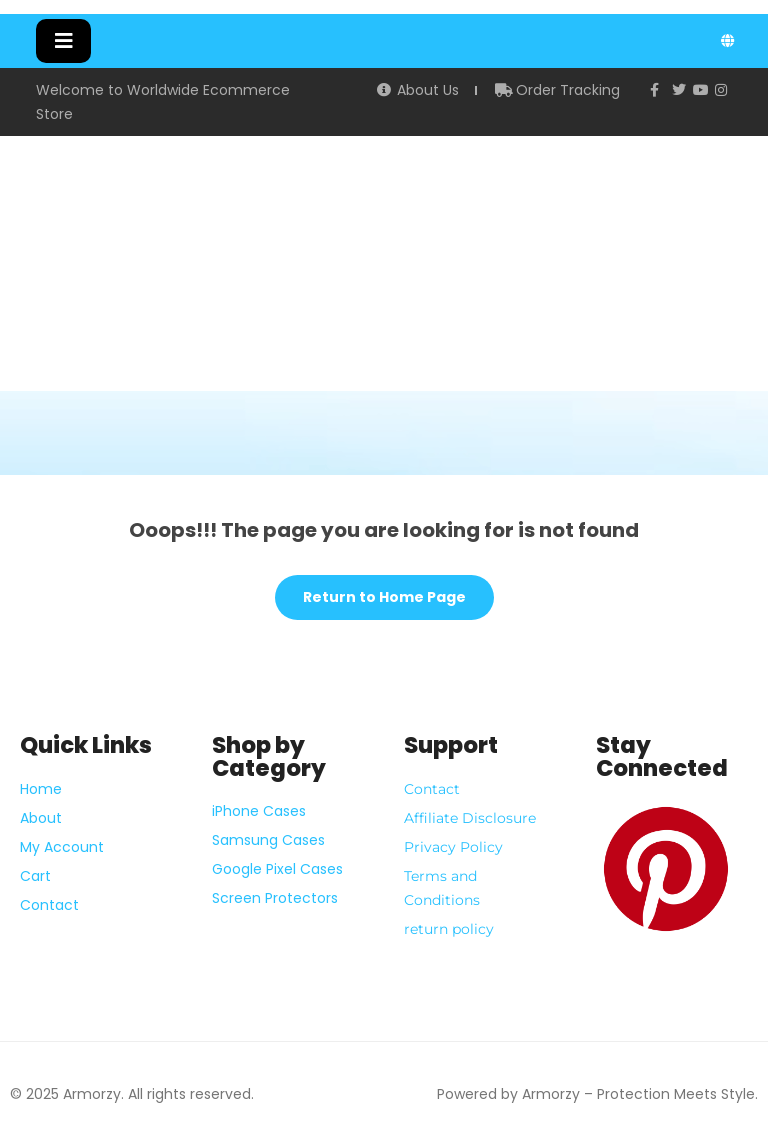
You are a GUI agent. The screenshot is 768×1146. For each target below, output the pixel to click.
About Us (417, 90)
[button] (63, 41)
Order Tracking (558, 90)
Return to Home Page (370, 591)
